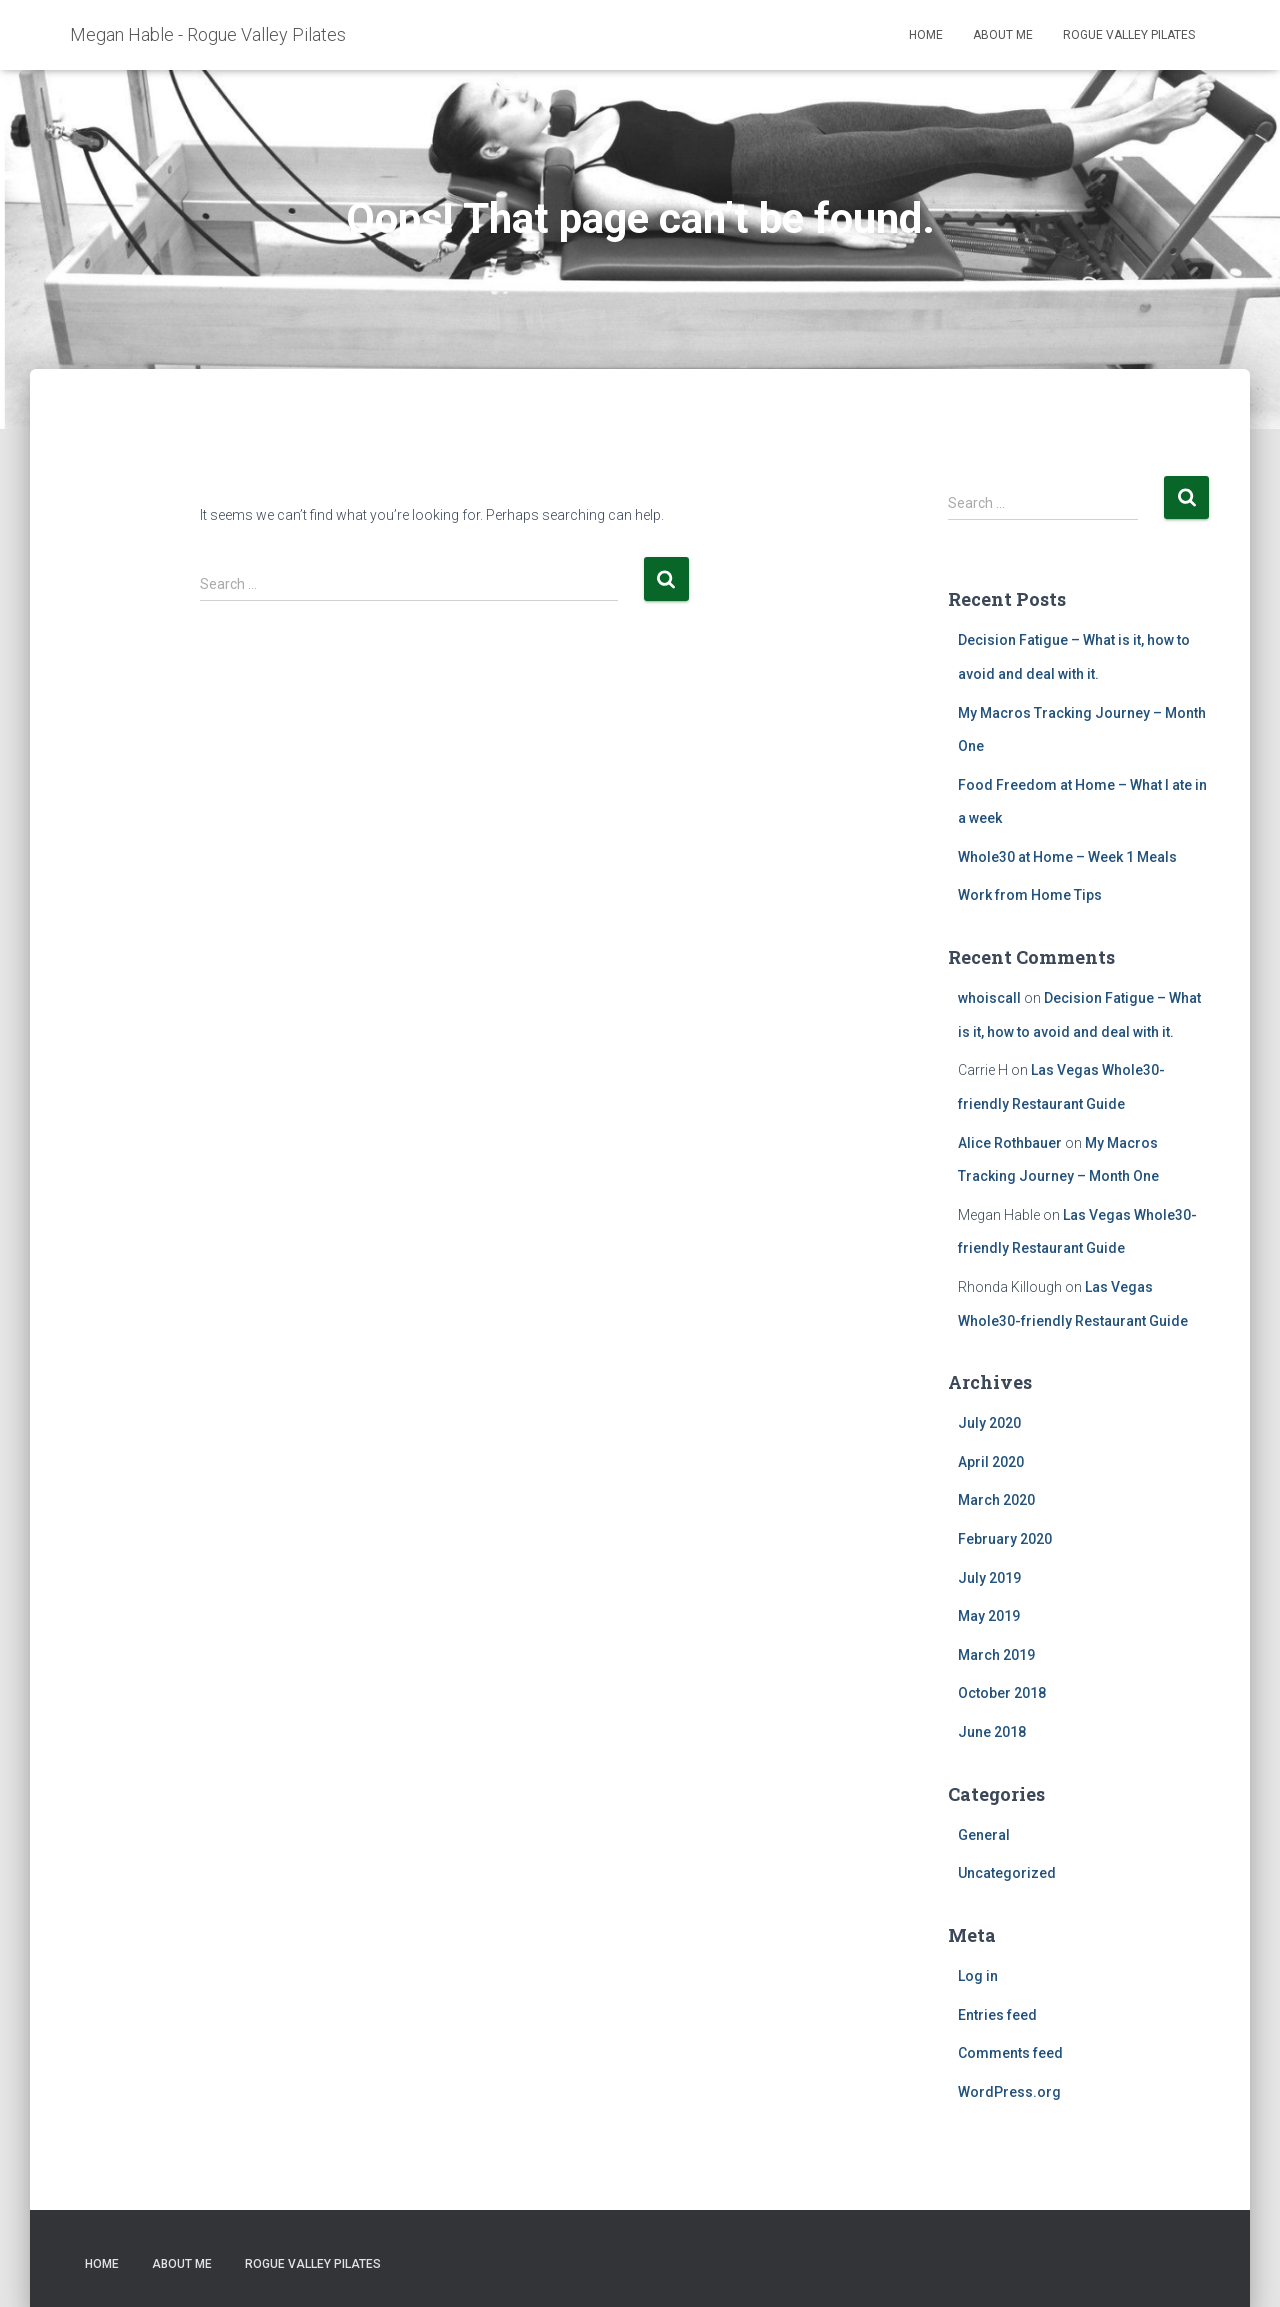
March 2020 (996, 1500)
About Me (1003, 35)
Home (926, 35)
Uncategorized (1007, 1873)
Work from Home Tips (1030, 895)
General (984, 1835)
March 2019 (996, 1655)
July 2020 (989, 1423)
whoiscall (989, 998)
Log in (978, 1976)
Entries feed (997, 2015)
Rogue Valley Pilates (1129, 35)
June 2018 (992, 1732)
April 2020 (991, 1462)
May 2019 (989, 1616)
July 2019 (989, 1578)
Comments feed (1010, 2053)
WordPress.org (1009, 2092)
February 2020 (1005, 1539)
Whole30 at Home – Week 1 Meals (1067, 857)
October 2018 (1002, 1693)
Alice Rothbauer (1010, 1143)
